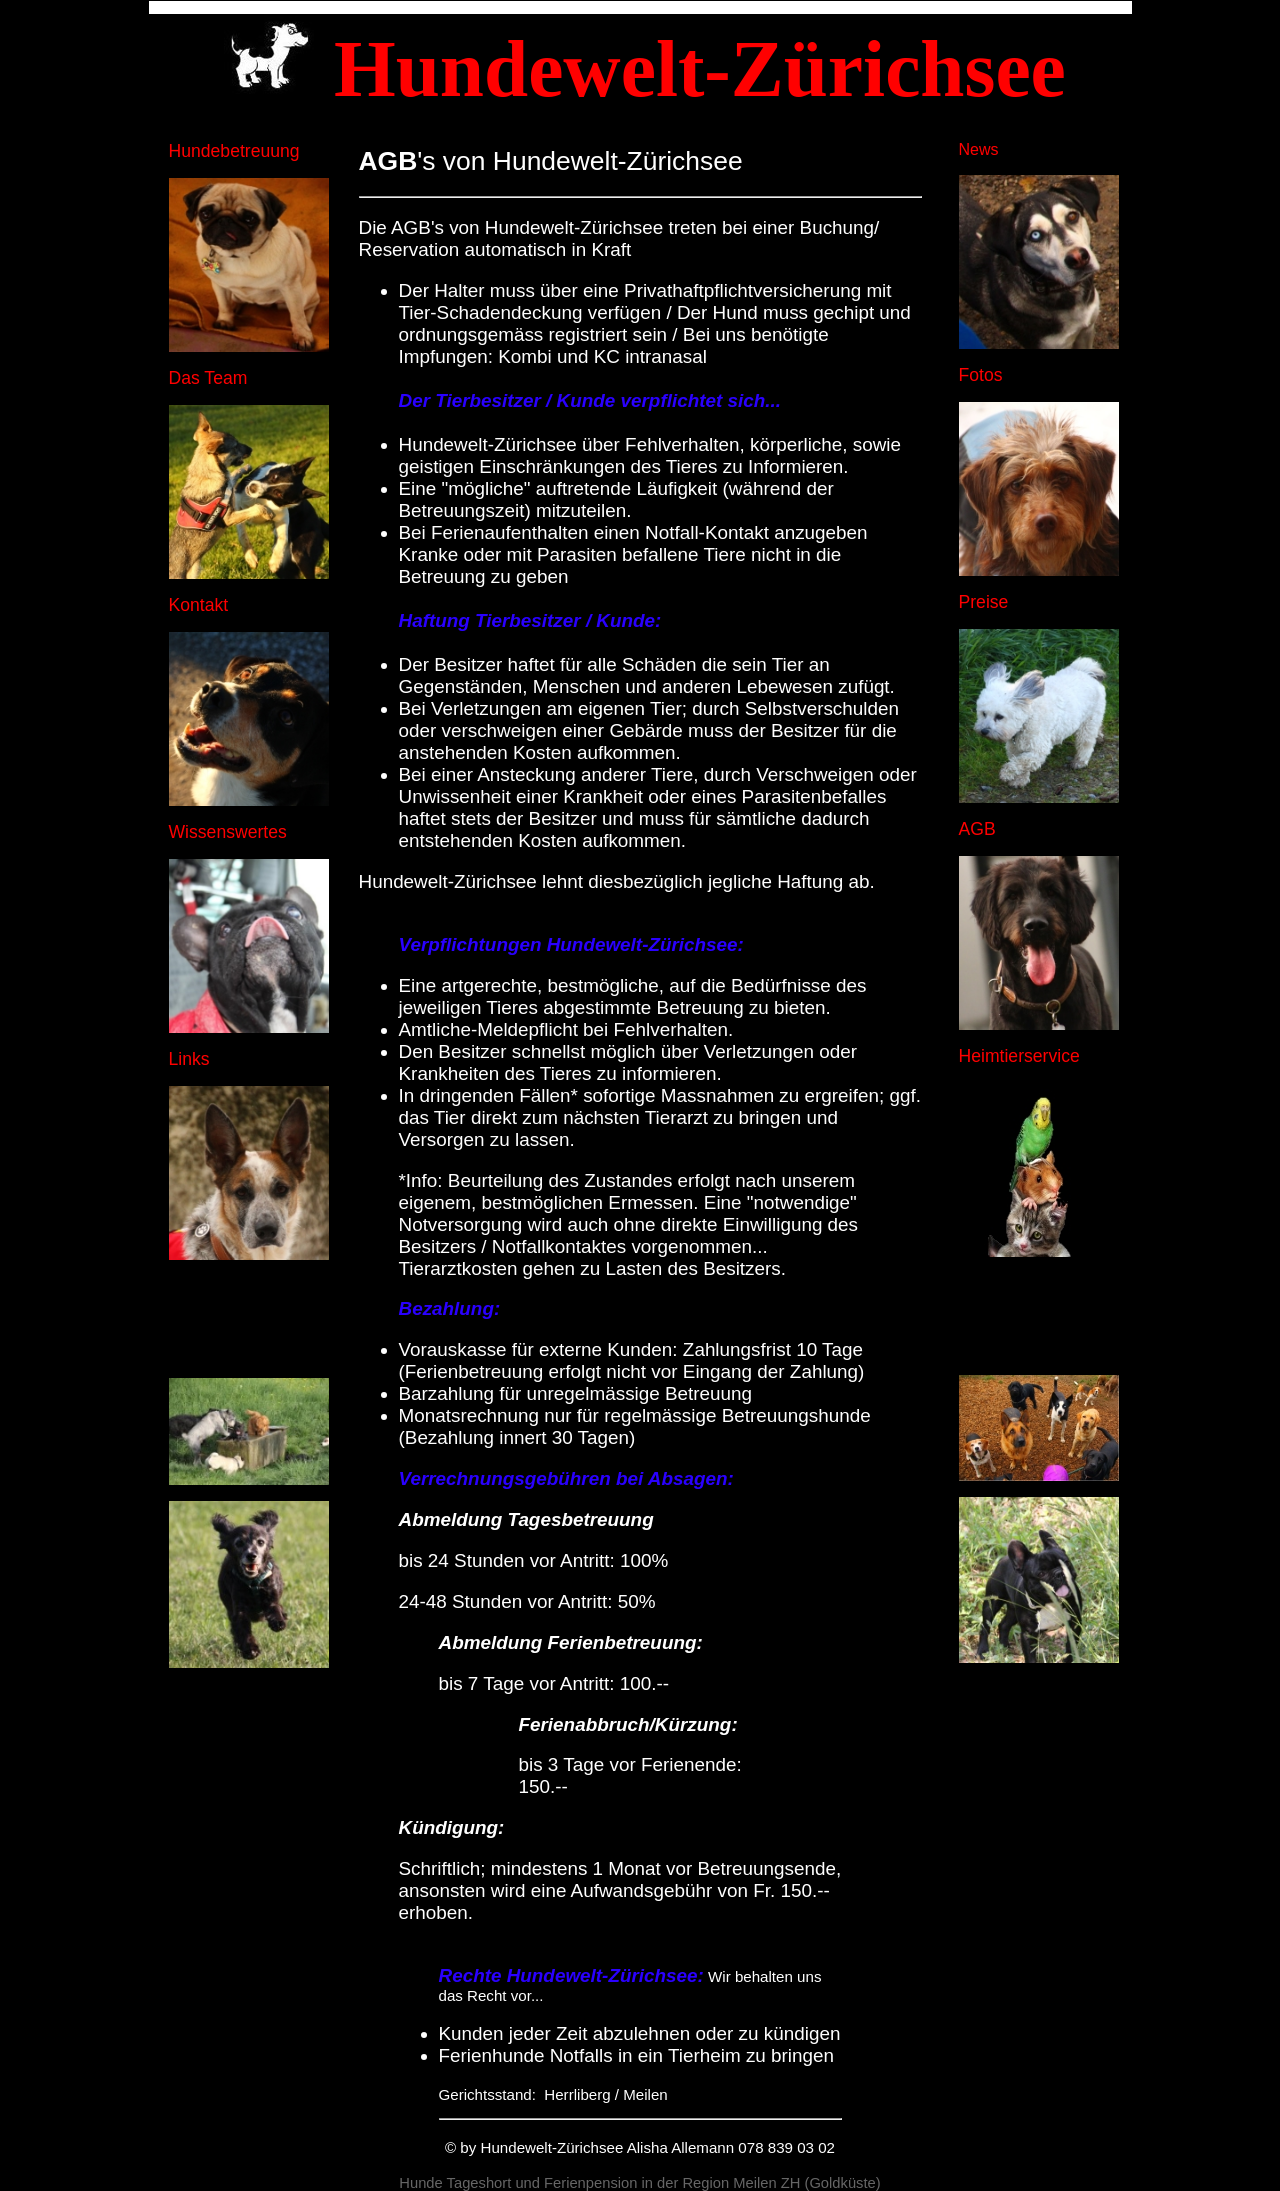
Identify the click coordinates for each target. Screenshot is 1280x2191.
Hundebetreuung (234, 151)
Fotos (981, 375)
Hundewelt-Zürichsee (552, 2147)
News (979, 149)
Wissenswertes (228, 832)
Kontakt (199, 605)
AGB (977, 829)
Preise (984, 602)
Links (189, 1059)
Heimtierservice (1019, 1056)
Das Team (208, 378)
